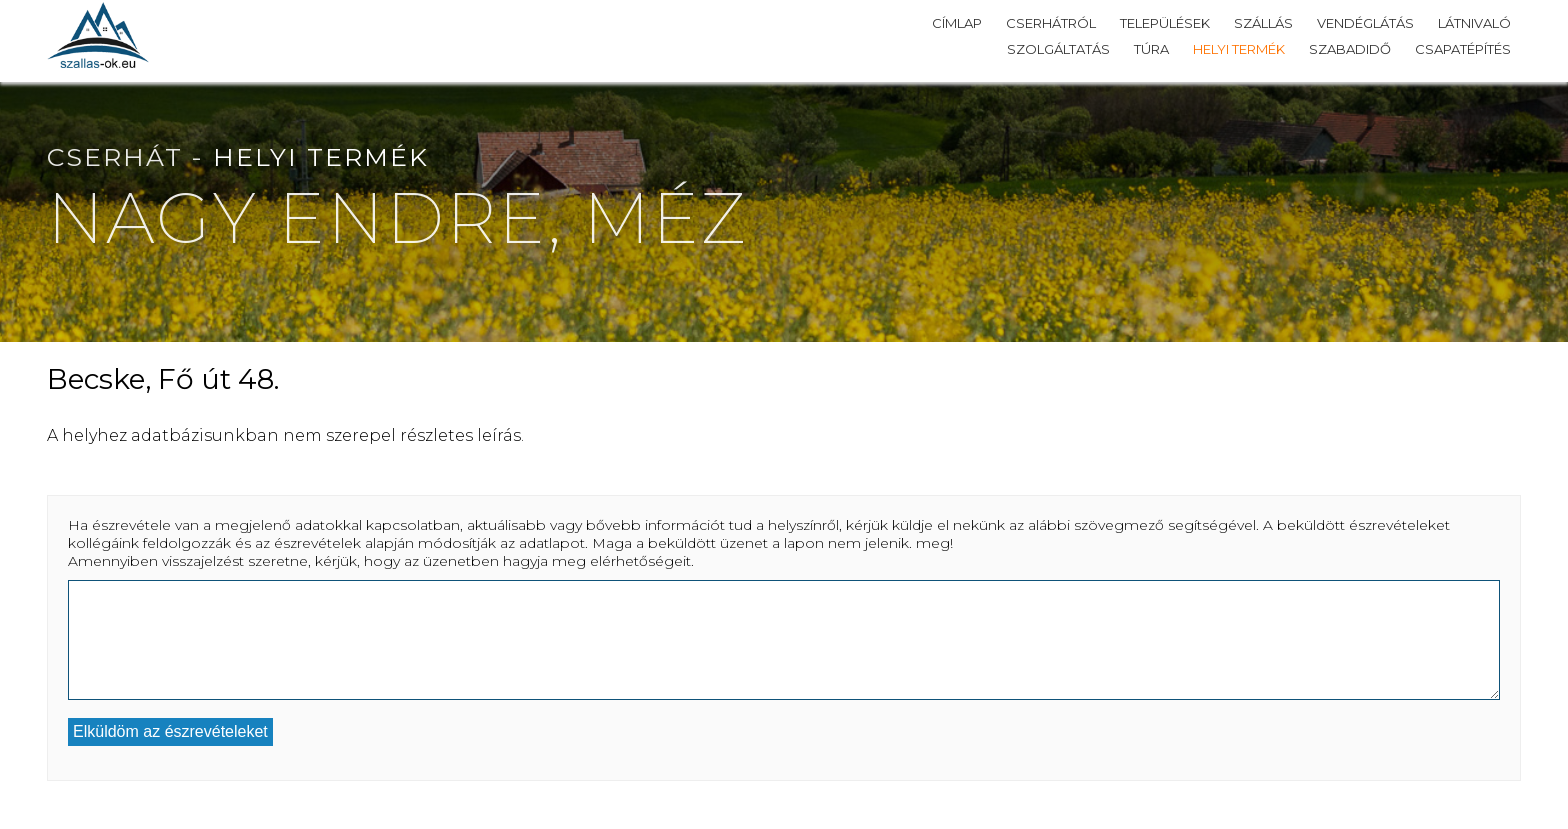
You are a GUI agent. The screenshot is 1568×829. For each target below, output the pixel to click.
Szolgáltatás (1058, 49)
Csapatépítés (1463, 49)
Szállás (1263, 23)
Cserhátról (1051, 23)
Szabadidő (1350, 49)
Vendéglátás (1365, 23)
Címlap (957, 23)
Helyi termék (1239, 49)
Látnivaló (1474, 23)
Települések (1165, 23)
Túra (1151, 49)
